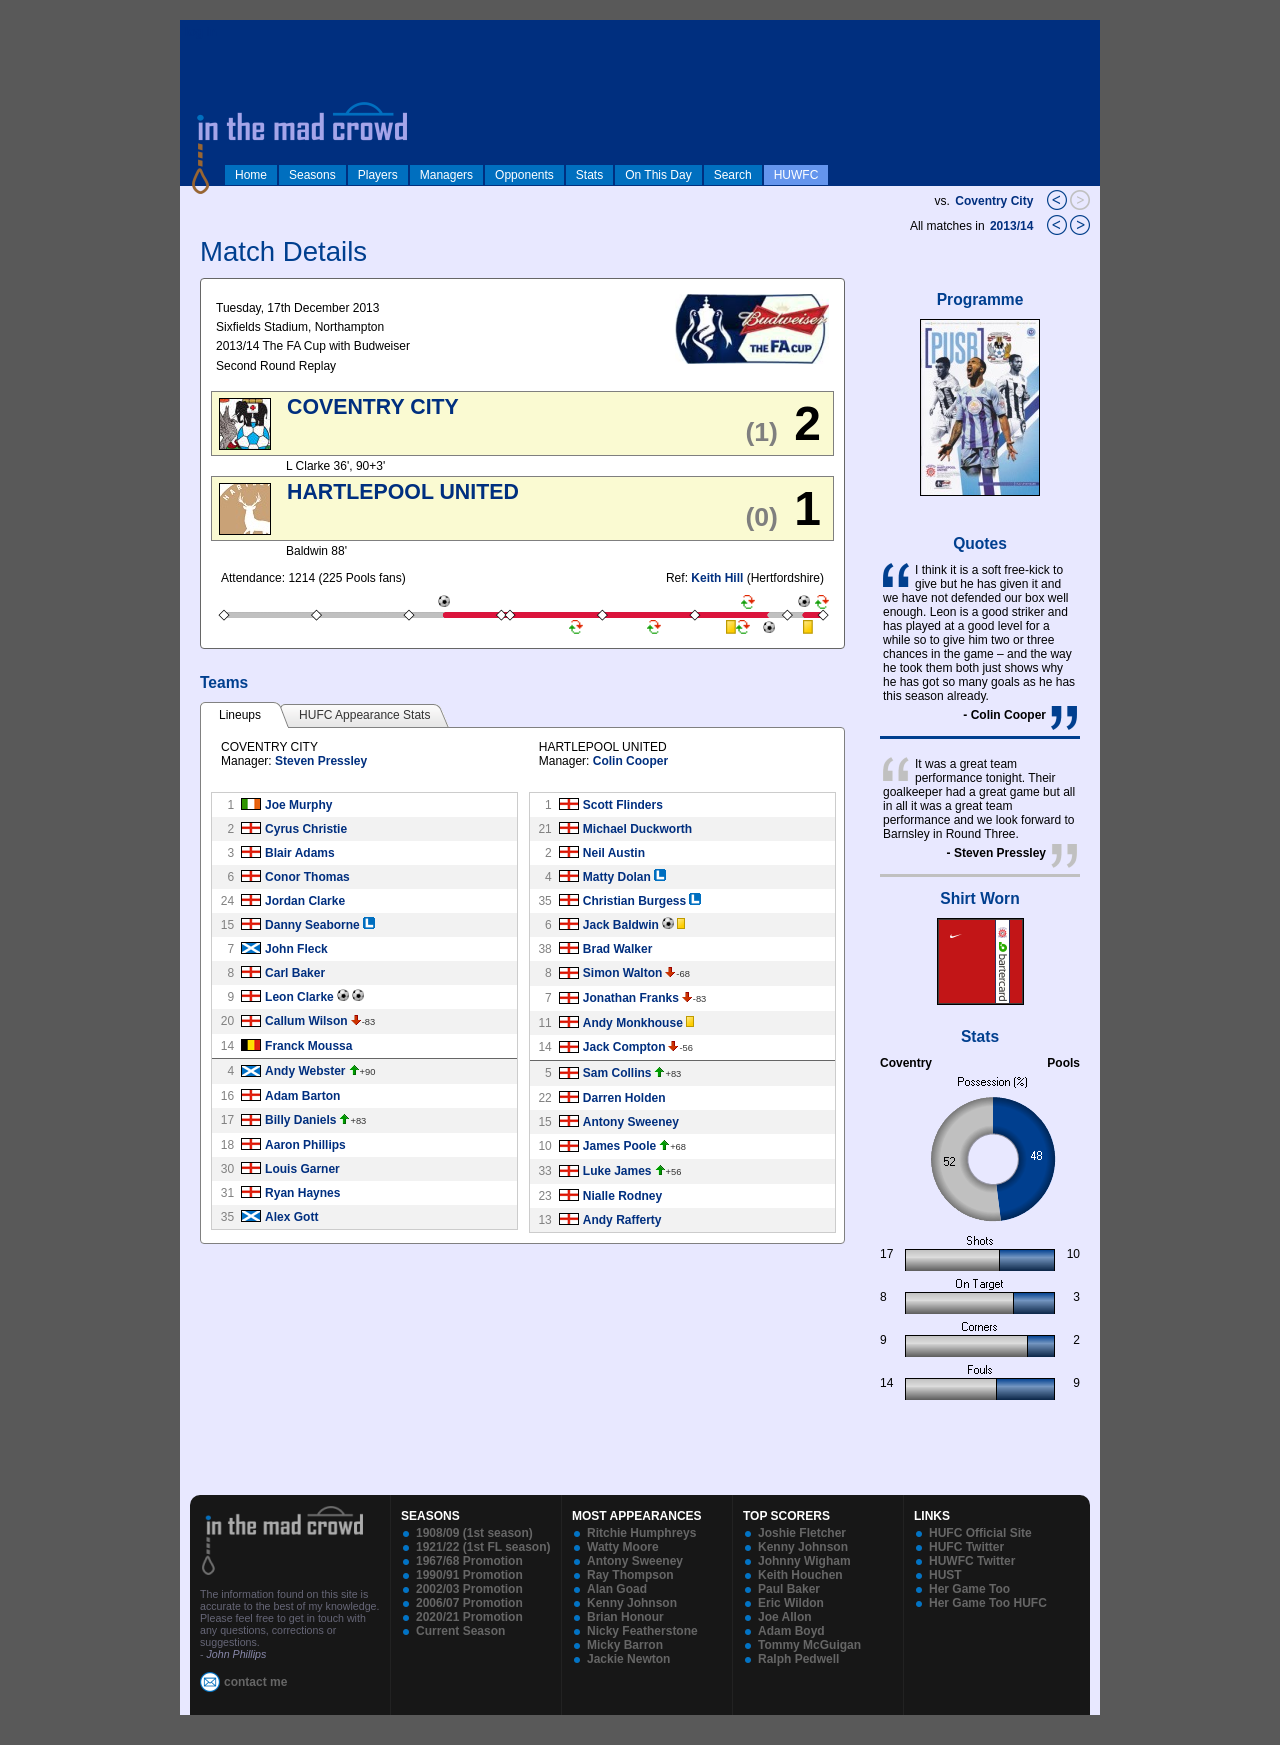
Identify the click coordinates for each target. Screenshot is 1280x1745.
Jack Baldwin (621, 925)
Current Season (460, 1631)
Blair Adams (300, 853)
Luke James (617, 1171)
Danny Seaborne (312, 925)
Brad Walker (618, 949)
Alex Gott (291, 1217)
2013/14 (1013, 226)
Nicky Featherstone (642, 1631)
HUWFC (796, 175)
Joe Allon (785, 1617)
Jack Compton (624, 1047)
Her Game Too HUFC (988, 1603)
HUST (945, 1575)
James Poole (619, 1146)
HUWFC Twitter (972, 1561)
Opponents (524, 175)
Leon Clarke (299, 997)
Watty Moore (623, 1547)
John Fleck (296, 949)
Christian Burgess (634, 901)
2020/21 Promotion (469, 1617)
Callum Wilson (306, 1021)
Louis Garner (302, 1169)
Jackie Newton (628, 1659)
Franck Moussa (308, 1046)
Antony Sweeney (631, 1122)
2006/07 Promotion (469, 1603)
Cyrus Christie (306, 829)
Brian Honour (625, 1617)
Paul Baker (789, 1589)
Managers (446, 175)
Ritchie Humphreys (641, 1533)
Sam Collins (617, 1073)
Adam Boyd (791, 1631)
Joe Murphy (298, 805)
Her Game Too (969, 1589)
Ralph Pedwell (798, 1659)
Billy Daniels (300, 1120)
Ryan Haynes (302, 1193)
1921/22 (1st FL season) (483, 1547)
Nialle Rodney (622, 1196)
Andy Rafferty (622, 1220)
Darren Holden (624, 1098)
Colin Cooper (630, 761)
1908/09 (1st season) (474, 1533)
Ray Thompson (630, 1575)
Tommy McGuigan (809, 1645)
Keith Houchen (800, 1575)
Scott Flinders (623, 805)
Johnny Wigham (804, 1561)
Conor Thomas (307, 877)
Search (733, 175)
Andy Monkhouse (633, 1023)
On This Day (658, 175)
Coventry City (994, 201)
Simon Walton (623, 973)
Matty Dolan (617, 877)
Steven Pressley (321, 761)
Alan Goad (617, 1589)
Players (378, 175)
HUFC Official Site (980, 1533)
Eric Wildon (791, 1603)
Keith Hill (717, 578)
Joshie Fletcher (802, 1533)
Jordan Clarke (305, 901)
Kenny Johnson (632, 1603)
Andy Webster (305, 1071)
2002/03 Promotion (469, 1589)
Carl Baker (295, 973)
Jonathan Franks (631, 998)
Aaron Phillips (305, 1145)
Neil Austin (614, 853)
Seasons (312, 175)
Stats (589, 175)
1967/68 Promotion (469, 1561)
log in (201, 32)
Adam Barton (302, 1096)
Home (251, 175)
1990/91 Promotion (469, 1575)
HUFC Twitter (966, 1547)
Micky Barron (625, 1645)
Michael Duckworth (637, 829)
